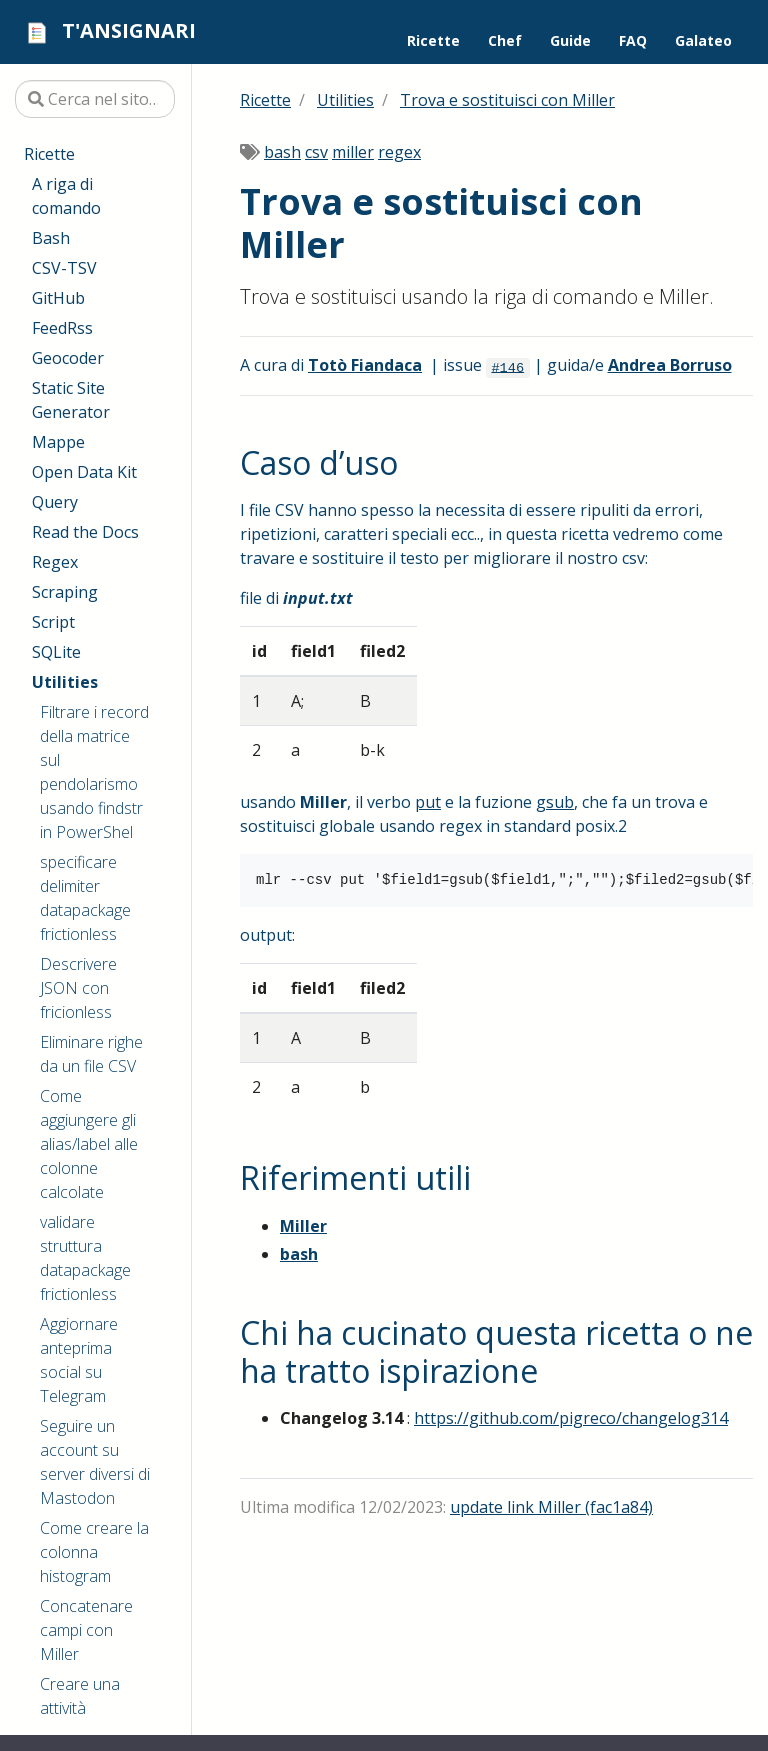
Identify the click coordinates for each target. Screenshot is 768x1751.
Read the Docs (85, 532)
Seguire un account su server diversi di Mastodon (95, 1462)
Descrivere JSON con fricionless (78, 988)
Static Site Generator (71, 400)
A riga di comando (66, 196)
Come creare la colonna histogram (94, 1552)
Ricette (49, 154)
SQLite (56, 652)
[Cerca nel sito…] (95, 99)
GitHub (58, 298)
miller (353, 152)
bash (282, 152)
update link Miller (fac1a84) (551, 1507)
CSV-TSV (64, 268)
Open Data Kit (84, 472)
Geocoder (68, 358)
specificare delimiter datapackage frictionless (85, 898)
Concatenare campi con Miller (86, 1630)
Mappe (58, 442)
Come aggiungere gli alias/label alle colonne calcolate (89, 1144)
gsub (555, 802)
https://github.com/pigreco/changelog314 (571, 1418)
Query (55, 502)
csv (316, 152)
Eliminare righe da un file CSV (91, 1054)
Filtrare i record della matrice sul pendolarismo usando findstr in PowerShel (94, 772)
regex (399, 152)
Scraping (65, 592)
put (428, 802)
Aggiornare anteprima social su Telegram (79, 1360)
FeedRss (62, 328)
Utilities (65, 682)
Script (53, 622)
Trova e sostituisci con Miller (507, 100)
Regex (55, 562)
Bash (51, 238)
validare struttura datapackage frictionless (85, 1258)
